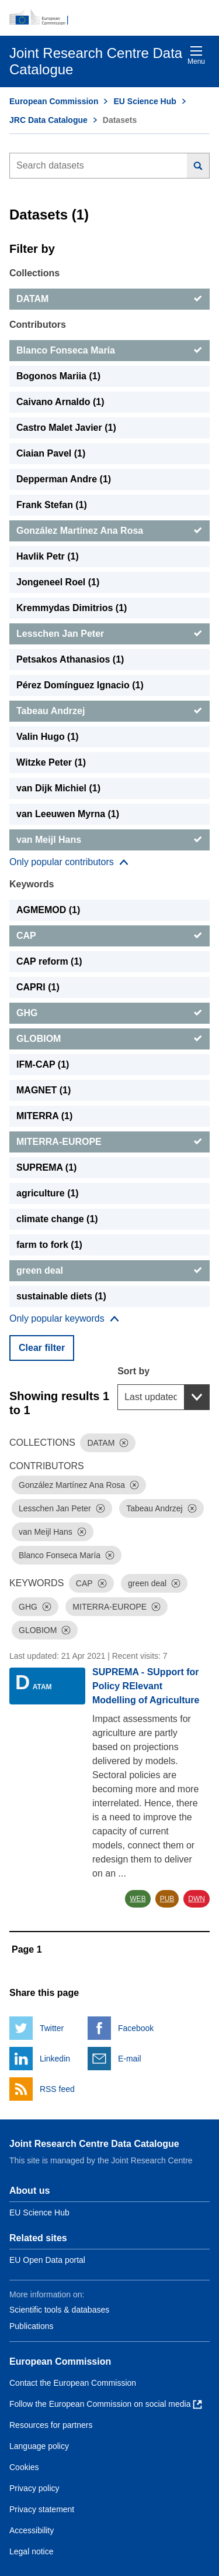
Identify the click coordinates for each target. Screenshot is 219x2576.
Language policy (39, 2446)
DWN (196, 1899)
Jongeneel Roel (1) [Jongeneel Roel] (57, 582)
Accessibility (31, 2530)
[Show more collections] (68, 862)
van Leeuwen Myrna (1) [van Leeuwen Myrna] (67, 814)
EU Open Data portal (47, 2260)
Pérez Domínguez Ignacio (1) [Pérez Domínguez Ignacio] (80, 685)
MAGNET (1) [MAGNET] (43, 1090)
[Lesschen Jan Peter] (109, 633)
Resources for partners (50, 2425)
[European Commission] (109, 17)
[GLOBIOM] (109, 1038)
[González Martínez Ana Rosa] (109, 530)
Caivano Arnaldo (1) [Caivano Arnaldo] (60, 402)
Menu (196, 55)
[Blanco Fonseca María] (109, 350)
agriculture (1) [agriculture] (47, 1193)
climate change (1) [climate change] (57, 1219)
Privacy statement (41, 2509)
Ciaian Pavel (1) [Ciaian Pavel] (50, 453)
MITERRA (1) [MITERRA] (44, 1116)
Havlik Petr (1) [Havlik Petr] (47, 556)
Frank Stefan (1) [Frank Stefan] (51, 505)
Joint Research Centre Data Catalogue (94, 2144)
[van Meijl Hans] (109, 839)
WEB (137, 1899)
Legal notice (31, 2551)
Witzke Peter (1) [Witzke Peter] (51, 762)
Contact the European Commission (72, 2383)
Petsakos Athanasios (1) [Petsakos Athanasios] (70, 659)
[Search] (198, 166)
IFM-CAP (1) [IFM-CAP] (42, 1064)
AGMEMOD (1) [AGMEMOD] (48, 910)
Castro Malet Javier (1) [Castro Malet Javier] (66, 428)
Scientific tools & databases (59, 2309)
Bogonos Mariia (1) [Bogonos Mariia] (58, 376)
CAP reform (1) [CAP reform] (49, 961)
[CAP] (109, 935)
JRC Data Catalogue (48, 120)
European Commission (53, 101)
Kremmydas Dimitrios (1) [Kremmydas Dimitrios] (71, 608)
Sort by (133, 1371)
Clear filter (42, 1348)
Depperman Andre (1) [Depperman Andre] (63, 479)
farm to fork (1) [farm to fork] (49, 1245)
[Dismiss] (123, 1443)
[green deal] (109, 1270)
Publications (31, 2326)
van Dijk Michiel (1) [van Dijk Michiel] (58, 788)
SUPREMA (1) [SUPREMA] (46, 1167)
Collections (34, 273)
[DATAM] (109, 299)
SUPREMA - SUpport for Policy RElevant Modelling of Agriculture (145, 1686)
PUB (167, 1899)
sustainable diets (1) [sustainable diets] (61, 1296)
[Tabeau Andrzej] (109, 711)
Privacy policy (34, 2488)
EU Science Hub (144, 101)
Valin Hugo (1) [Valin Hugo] (47, 737)
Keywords (31, 884)
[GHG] (109, 1013)
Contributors (37, 325)
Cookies (24, 2467)
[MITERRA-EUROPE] (109, 1141)
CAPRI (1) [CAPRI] (38, 987)
